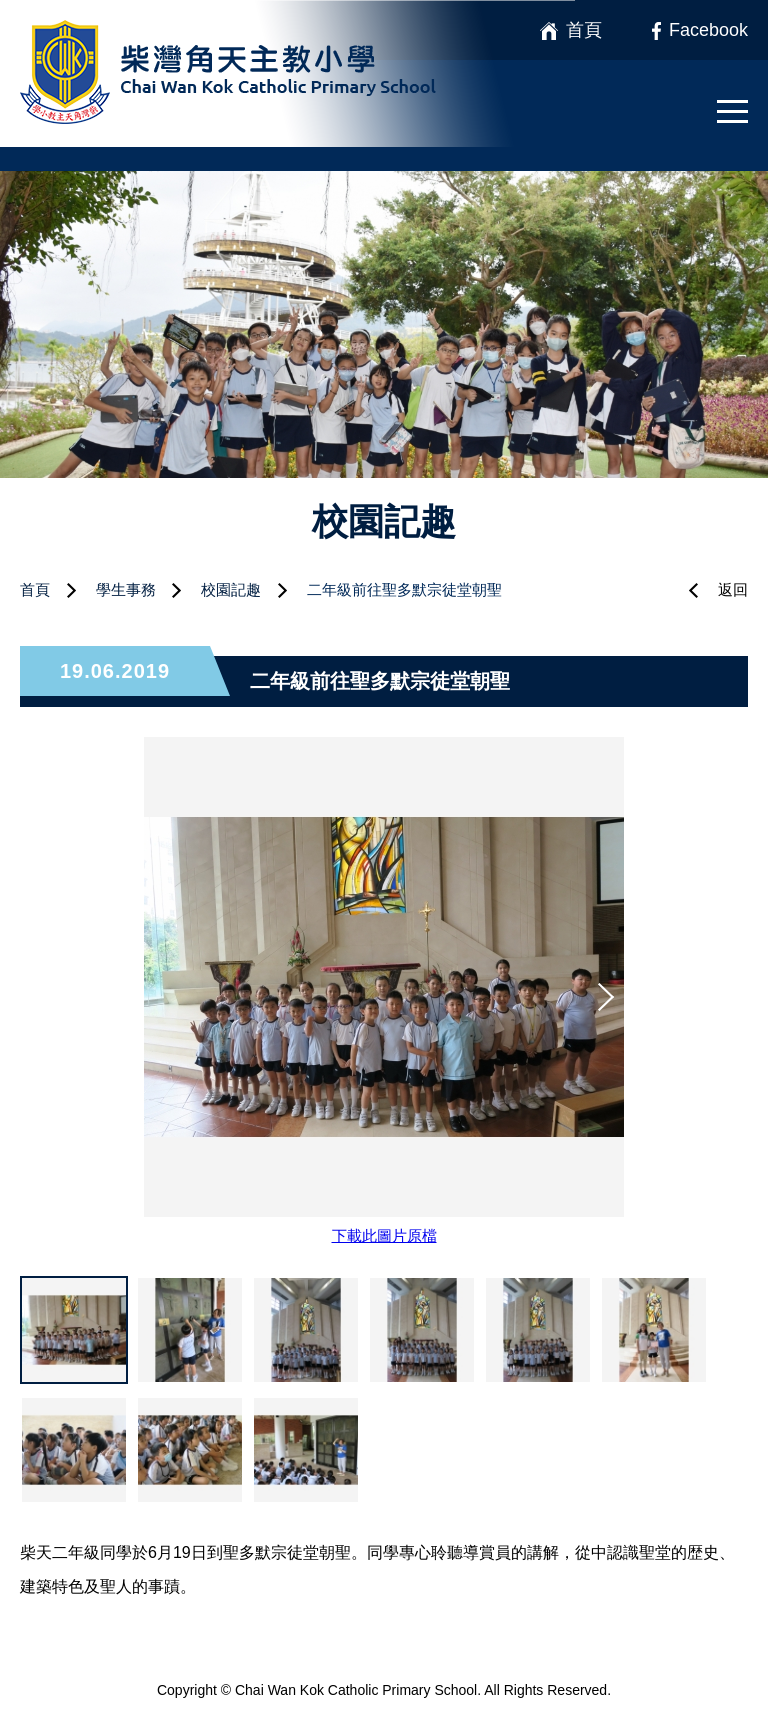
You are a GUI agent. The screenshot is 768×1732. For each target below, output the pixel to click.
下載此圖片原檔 (384, 1235)
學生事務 (126, 589)
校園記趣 (231, 589)
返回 (733, 589)
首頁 (35, 589)
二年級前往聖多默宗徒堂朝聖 (404, 589)
